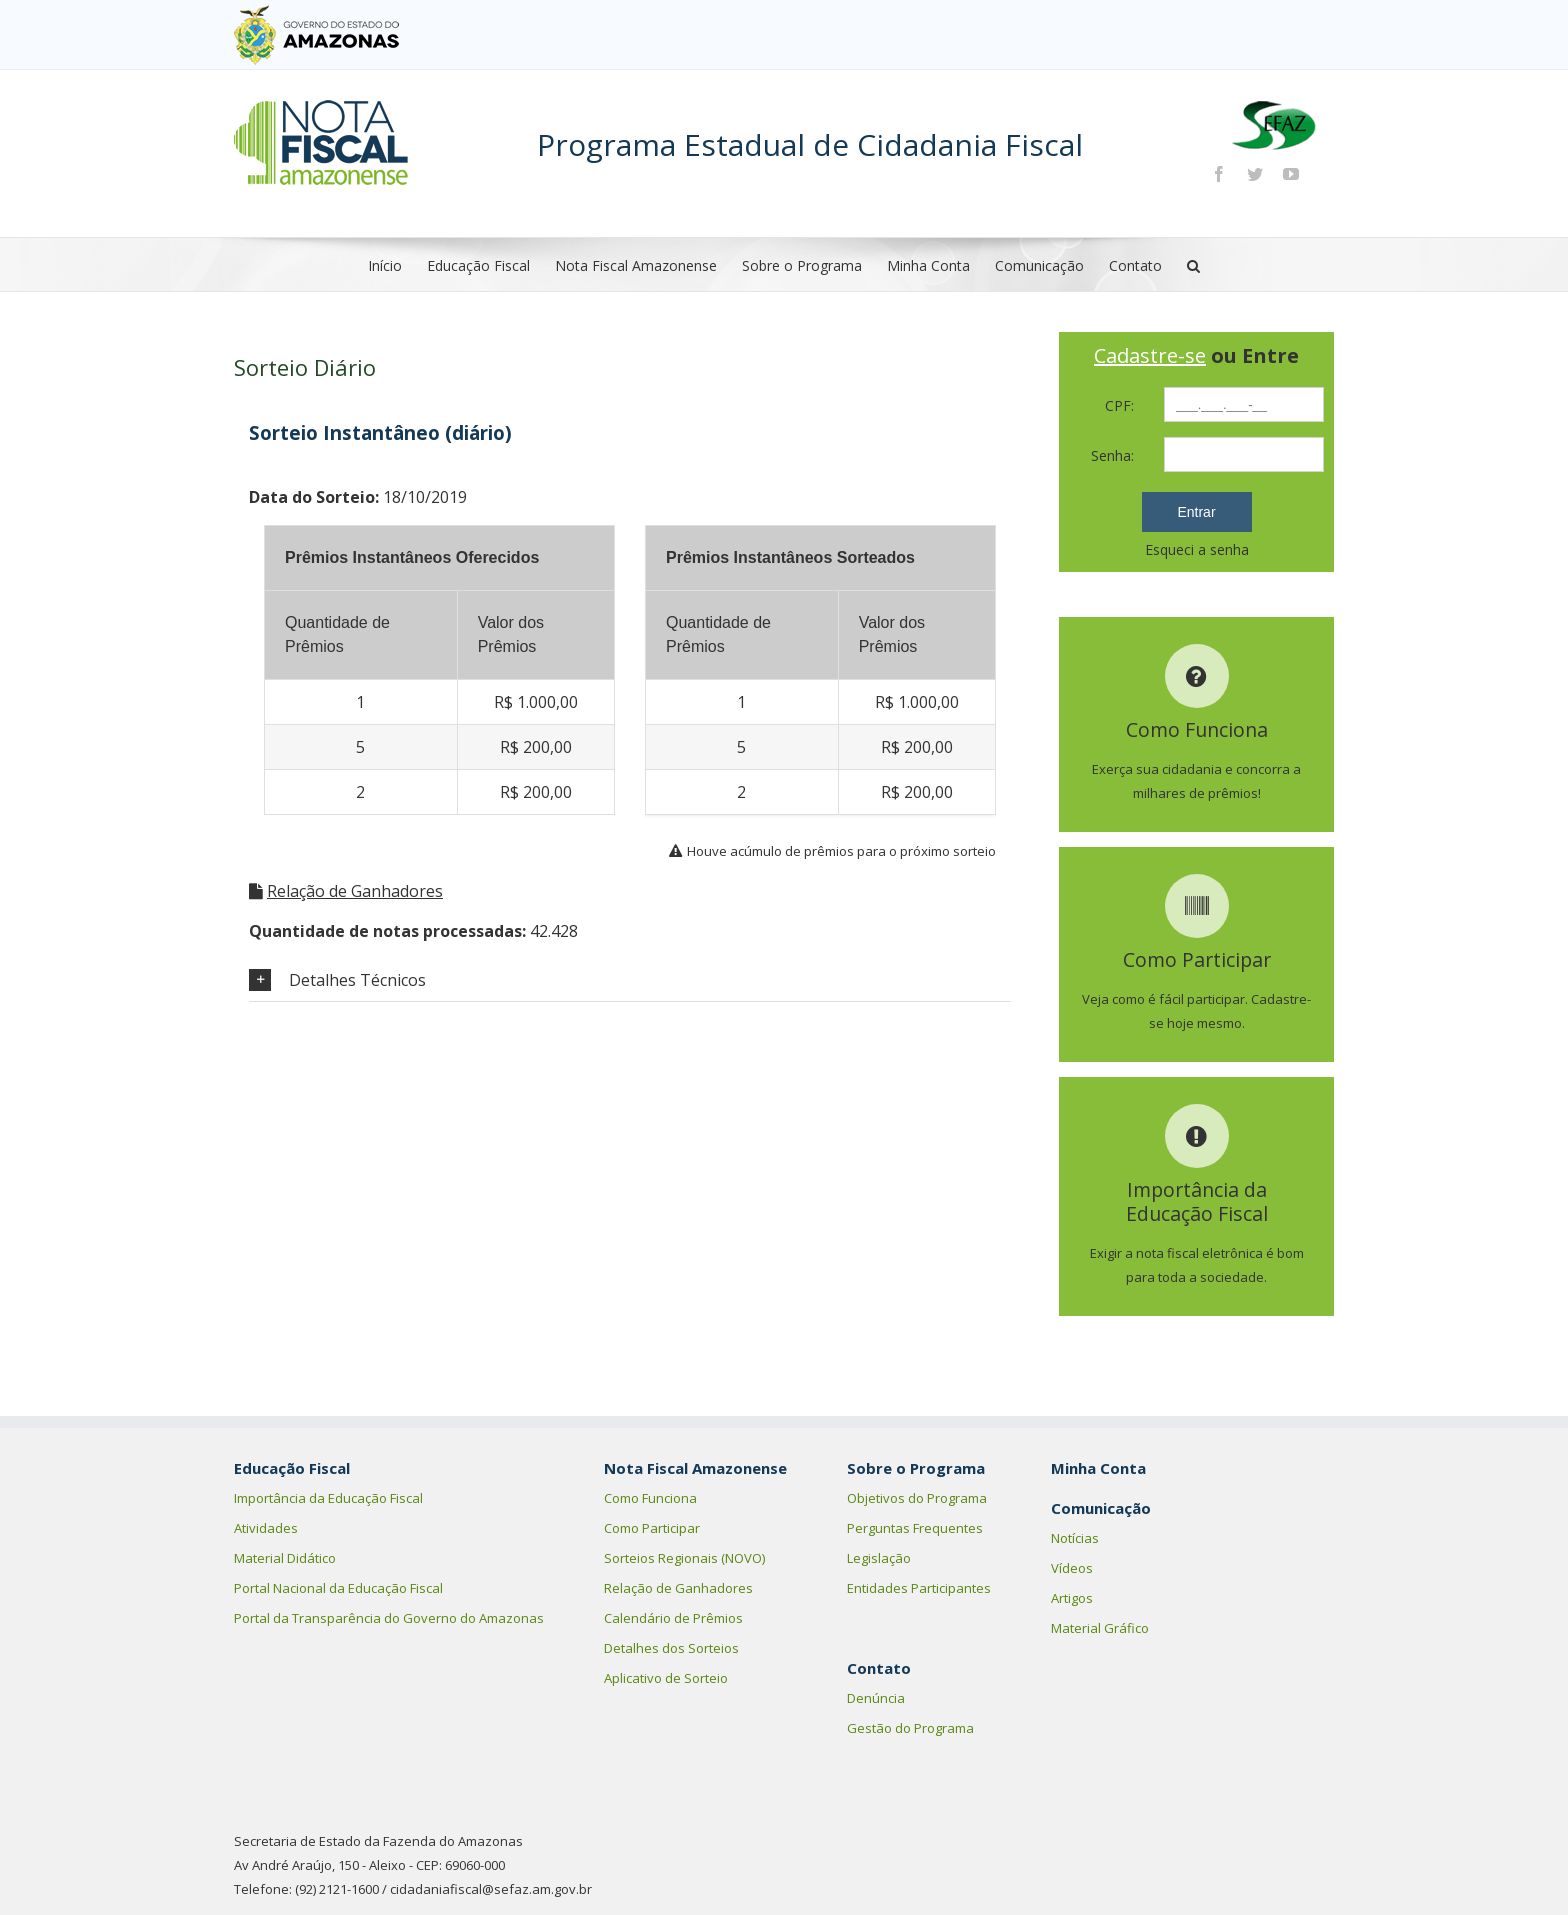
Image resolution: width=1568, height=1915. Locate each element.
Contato (1135, 265)
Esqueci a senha (1197, 549)
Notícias (1075, 1538)
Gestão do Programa (910, 1728)
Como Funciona (650, 1498)
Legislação (879, 1558)
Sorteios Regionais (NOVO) (684, 1558)
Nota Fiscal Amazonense (636, 265)
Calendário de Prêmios (673, 1618)
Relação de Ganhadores (355, 891)
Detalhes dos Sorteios (671, 1648)
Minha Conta (928, 265)
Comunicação (1039, 265)
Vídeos (1072, 1568)
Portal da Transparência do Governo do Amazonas (389, 1618)
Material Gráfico (1100, 1628)
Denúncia (876, 1698)
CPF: (1119, 405)
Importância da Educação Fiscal (328, 1498)
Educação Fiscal (478, 265)
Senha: (1112, 455)
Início (385, 265)
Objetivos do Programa (917, 1498)
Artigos (1072, 1598)
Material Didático (285, 1558)
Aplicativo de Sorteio (666, 1678)
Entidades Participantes (919, 1588)
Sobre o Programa (802, 265)
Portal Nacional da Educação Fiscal (338, 1588)
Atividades (266, 1528)
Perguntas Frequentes (915, 1528)
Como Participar (652, 1528)
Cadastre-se (1150, 355)
